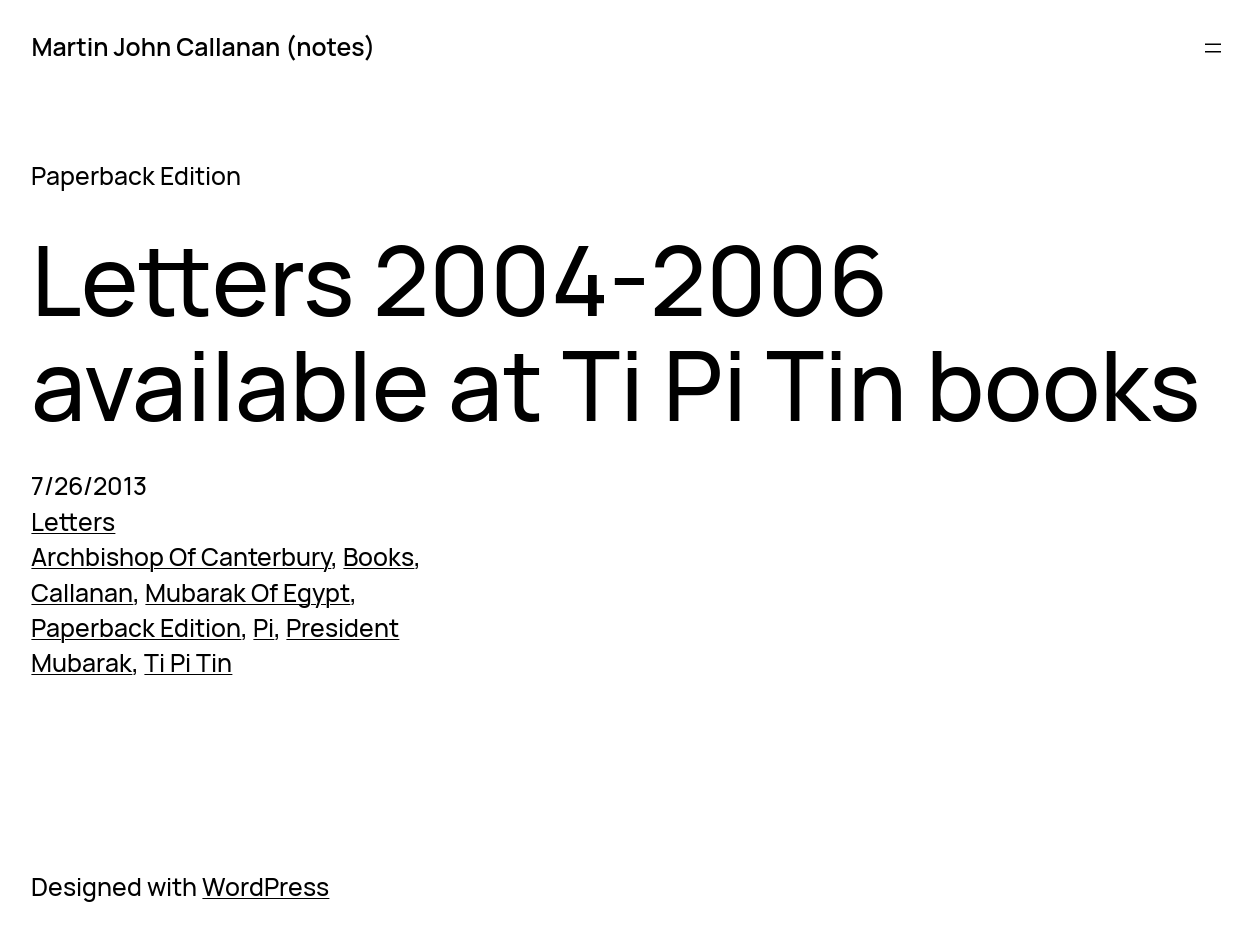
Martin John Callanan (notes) (203, 46)
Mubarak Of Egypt (247, 592)
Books (378, 556)
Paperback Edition (136, 627)
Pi (263, 627)
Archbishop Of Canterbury (181, 556)
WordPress (265, 886)
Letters (73, 521)
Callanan (82, 592)
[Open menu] (1213, 48)
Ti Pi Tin (188, 662)
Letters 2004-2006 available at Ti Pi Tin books (615, 332)
